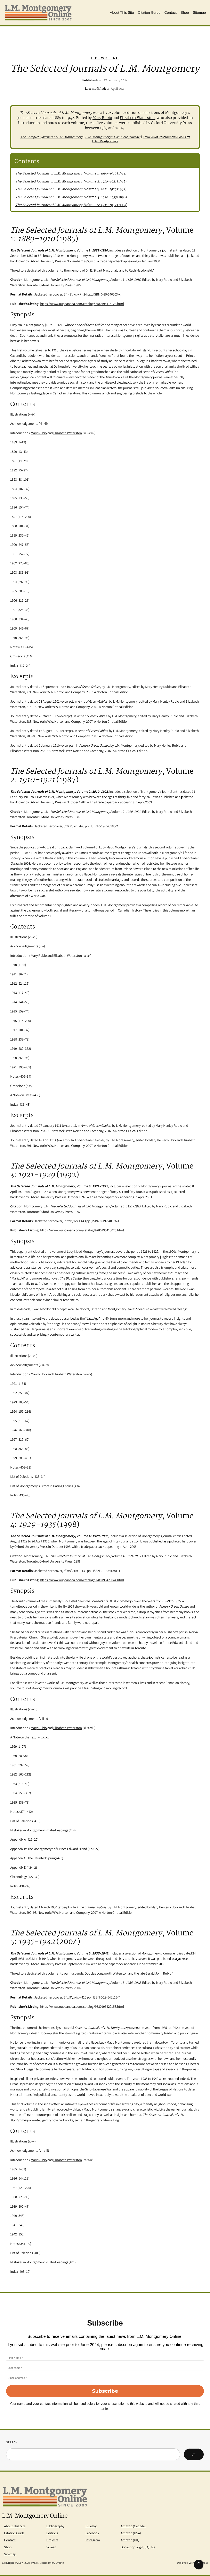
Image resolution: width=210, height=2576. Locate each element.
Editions (52, 2533)
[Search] (194, 2454)
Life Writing (105, 58)
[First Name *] (105, 2358)
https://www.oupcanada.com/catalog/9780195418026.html (82, 1230)
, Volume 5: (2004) (71, 205)
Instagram (93, 2540)
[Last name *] (105, 2368)
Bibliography (55, 2526)
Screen (51, 2547)
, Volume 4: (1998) (71, 197)
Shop (7, 2547)
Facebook (92, 2533)
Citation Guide (14, 2533)
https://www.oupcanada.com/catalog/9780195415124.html (82, 303)
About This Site (14, 2526)
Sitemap (10, 2554)
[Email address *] (105, 2378)
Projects (52, 2540)
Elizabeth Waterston (137, 118)
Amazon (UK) (130, 2540)
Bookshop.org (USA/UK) (138, 2547)
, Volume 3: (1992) (71, 189)
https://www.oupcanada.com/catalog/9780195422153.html (82, 2006)
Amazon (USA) (131, 2533)
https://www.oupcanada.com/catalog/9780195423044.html (82, 1580)
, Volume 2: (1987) (71, 181)
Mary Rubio (102, 118)
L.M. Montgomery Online (34, 2516)
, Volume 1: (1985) (70, 173)
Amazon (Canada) (133, 2526)
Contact (10, 2540)
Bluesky (91, 2526)
